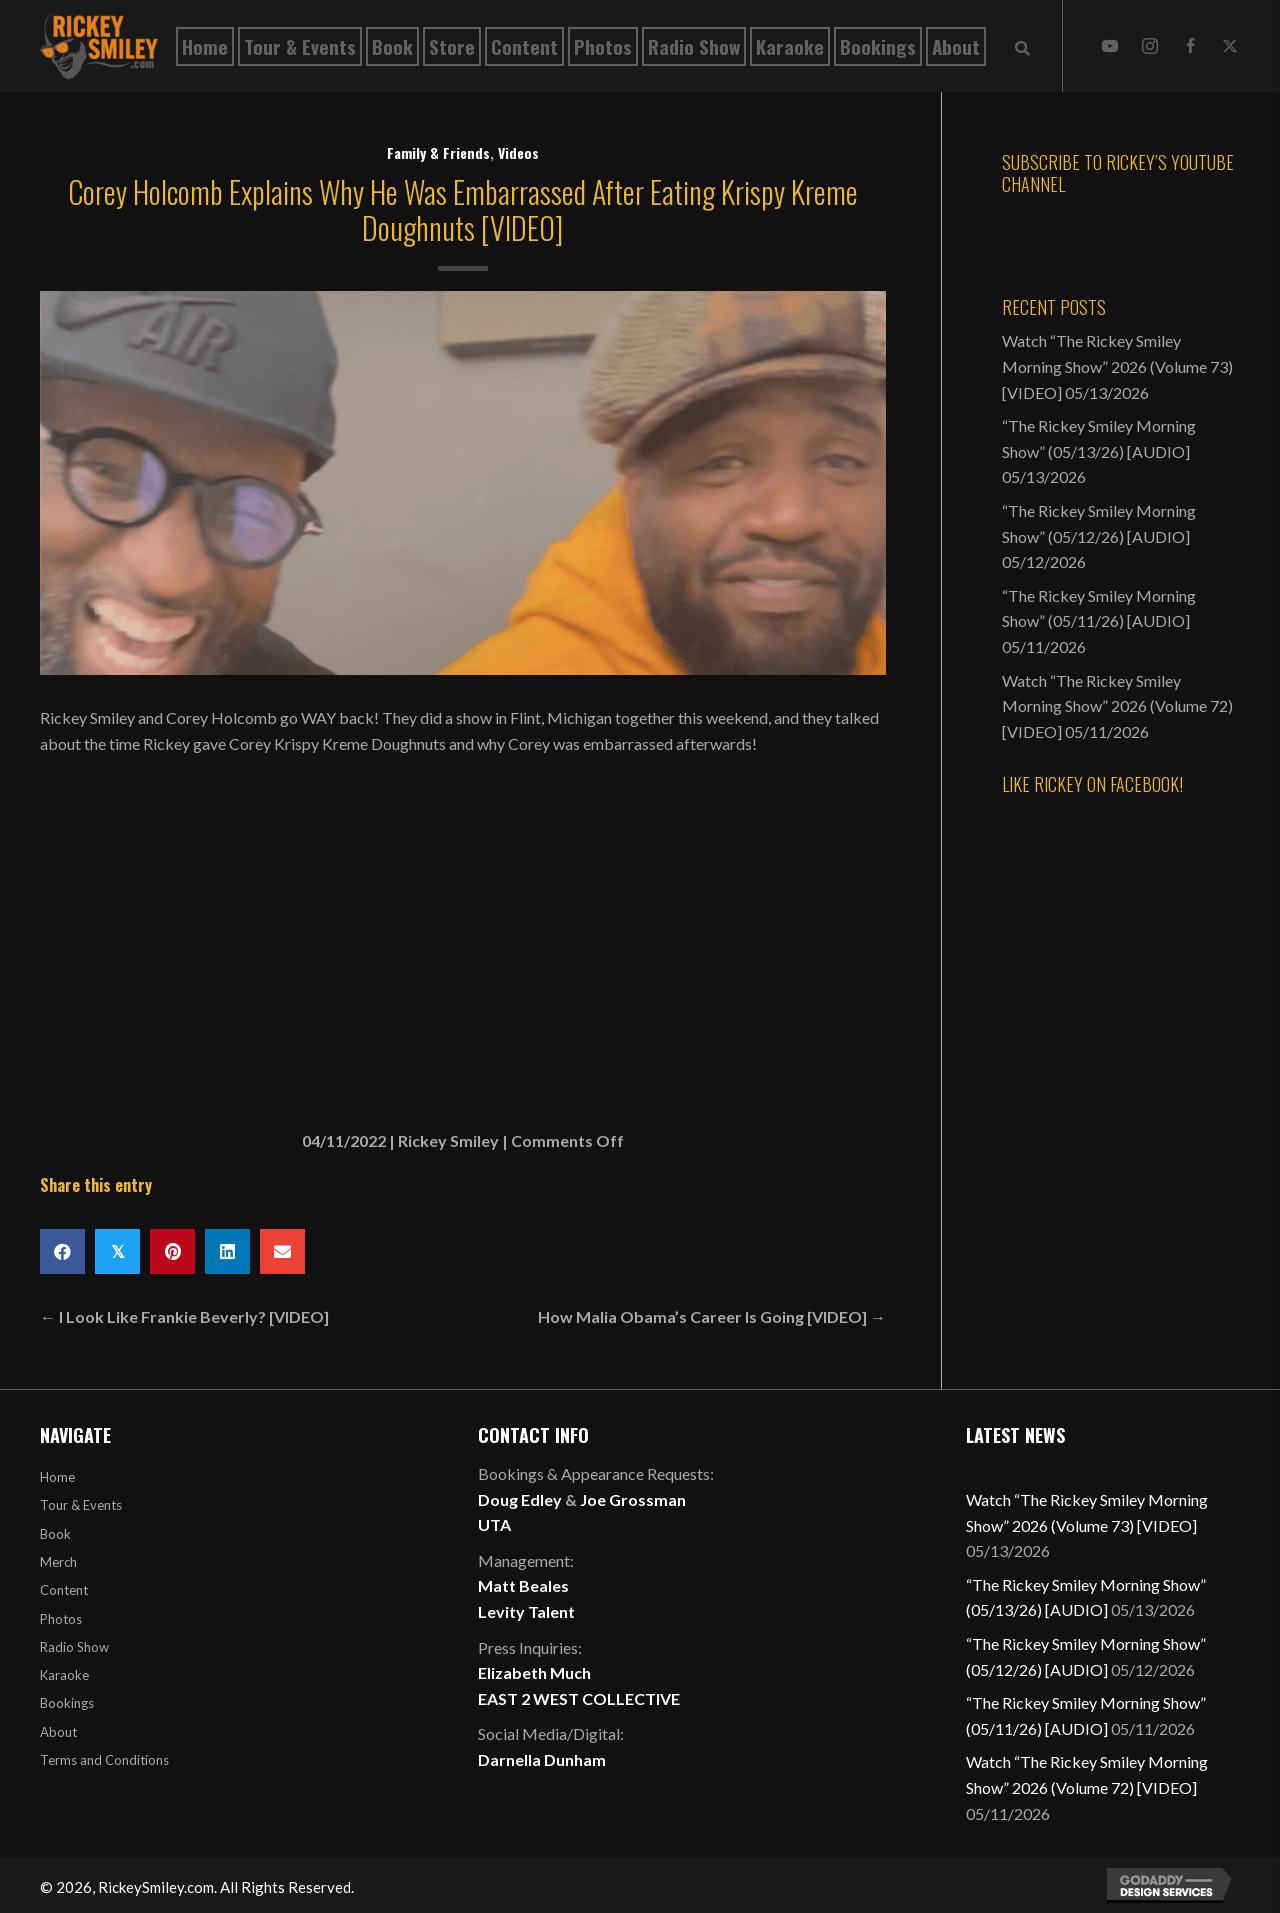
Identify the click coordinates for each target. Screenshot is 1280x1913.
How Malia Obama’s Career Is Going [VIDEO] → (712, 1316)
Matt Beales (523, 1585)
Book (55, 1534)
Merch (58, 1562)
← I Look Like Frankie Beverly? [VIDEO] (184, 1316)
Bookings (67, 1703)
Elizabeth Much (534, 1672)
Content (64, 1590)
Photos (61, 1619)
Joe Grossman (633, 1499)
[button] (1110, 46)
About (58, 1732)
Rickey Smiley (448, 1140)
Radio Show (74, 1647)
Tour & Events (81, 1505)
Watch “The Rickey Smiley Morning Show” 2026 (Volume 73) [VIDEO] (1117, 366)
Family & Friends (438, 152)
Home (57, 1477)
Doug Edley (520, 1499)
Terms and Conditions (104, 1760)
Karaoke (64, 1675)
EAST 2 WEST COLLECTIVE (579, 1698)
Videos (518, 152)
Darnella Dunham (542, 1759)
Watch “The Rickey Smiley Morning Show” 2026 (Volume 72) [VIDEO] (1117, 706)
